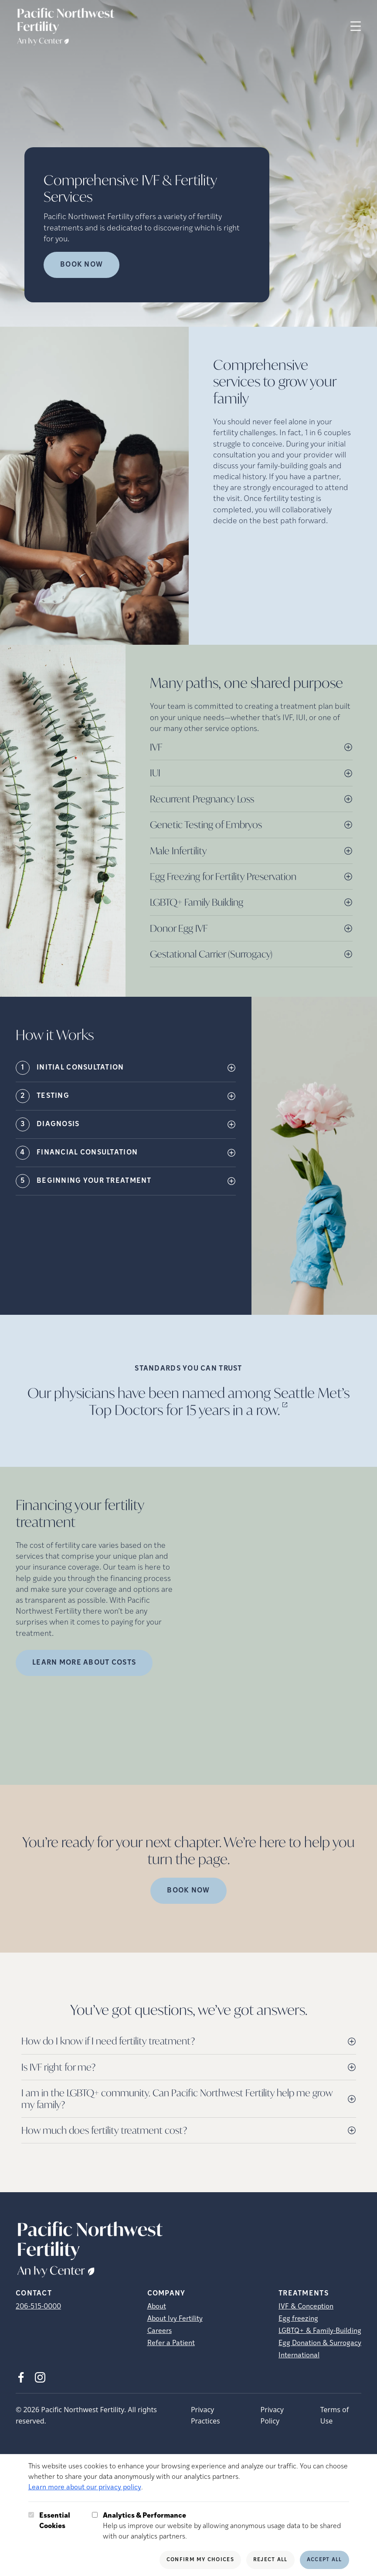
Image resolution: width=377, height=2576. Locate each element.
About (156, 2306)
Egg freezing (298, 2318)
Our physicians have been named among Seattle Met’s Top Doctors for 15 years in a (188, 1401)
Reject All (270, 2559)
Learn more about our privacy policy (84, 2487)
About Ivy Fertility (175, 2318)
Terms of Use (334, 2415)
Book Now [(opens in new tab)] (188, 1890)
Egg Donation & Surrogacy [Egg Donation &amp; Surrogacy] (320, 2343)
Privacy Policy (272, 2415)
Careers (159, 2331)
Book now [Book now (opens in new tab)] (81, 264)
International (299, 2355)
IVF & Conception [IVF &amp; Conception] (306, 2306)
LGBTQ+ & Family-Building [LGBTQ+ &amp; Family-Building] (320, 2331)
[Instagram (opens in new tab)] (40, 2377)
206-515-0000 (38, 2306)
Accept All (324, 2559)
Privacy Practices (205, 2415)
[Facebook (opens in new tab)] (21, 2377)
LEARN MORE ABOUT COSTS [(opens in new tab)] (84, 1662)
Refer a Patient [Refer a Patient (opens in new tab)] (171, 2343)
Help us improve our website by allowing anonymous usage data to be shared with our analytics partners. (226, 2525)
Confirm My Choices (200, 2559)
